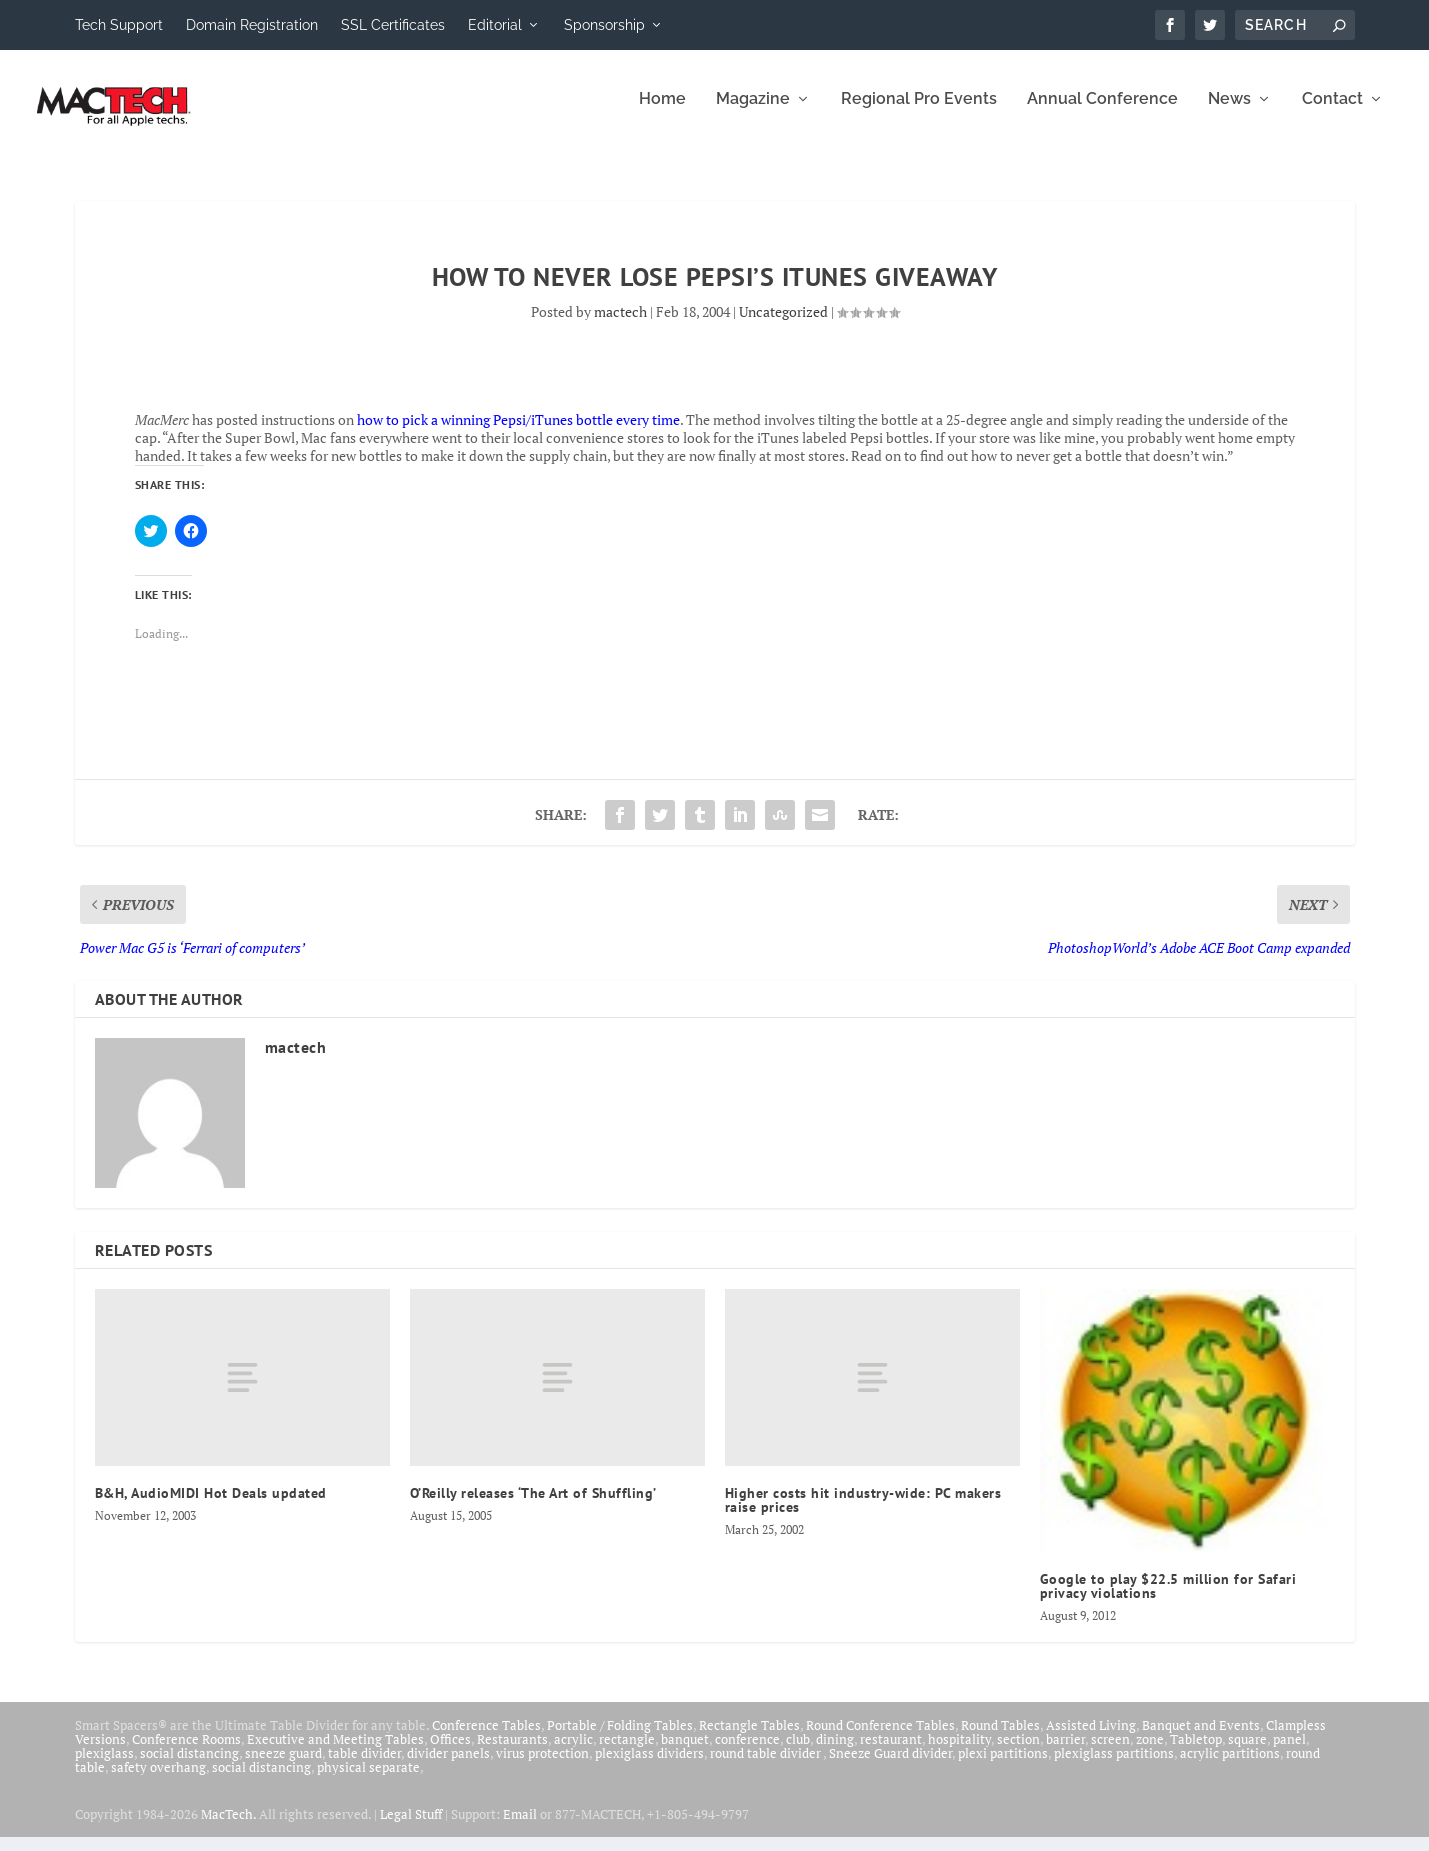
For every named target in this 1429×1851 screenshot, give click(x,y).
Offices (450, 1752)
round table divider (766, 1766)
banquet (685, 1752)
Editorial (495, 25)
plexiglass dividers (649, 1766)
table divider (364, 1766)
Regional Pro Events (919, 112)
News (1229, 112)
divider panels (448, 1766)
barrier (1065, 1752)
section (1018, 1752)
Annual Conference (1102, 112)
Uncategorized (783, 324)
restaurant (891, 1752)
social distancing (189, 1766)
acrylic (573, 1752)
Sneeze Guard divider (890, 1766)
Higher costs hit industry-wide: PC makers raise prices (863, 1514)
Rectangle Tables (749, 1738)
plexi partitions (1003, 1766)
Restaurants (512, 1752)
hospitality (959, 1752)
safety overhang (158, 1780)
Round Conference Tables (880, 1738)
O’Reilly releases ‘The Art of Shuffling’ (533, 1507)
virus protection (542, 1766)
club (798, 1752)
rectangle (627, 1752)
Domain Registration (252, 25)
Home (662, 112)
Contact (1332, 112)
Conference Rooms (186, 1752)
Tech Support (119, 25)
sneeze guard (283, 1766)
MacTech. (228, 1827)
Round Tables (1000, 1738)
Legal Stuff (411, 1827)
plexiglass (104, 1766)
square (1247, 1752)
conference (747, 1752)
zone (1150, 1752)
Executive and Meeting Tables (335, 1752)
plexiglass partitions (1114, 1766)
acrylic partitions (1230, 1766)
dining (835, 1752)
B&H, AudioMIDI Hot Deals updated (211, 1507)
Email (520, 1827)
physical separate (368, 1780)
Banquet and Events (1201, 1738)
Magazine (753, 112)
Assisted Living (1091, 1738)
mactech (620, 324)
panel (1289, 1752)
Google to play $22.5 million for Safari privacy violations (1168, 1599)
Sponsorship (604, 25)
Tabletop (1196, 1752)
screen (1110, 1752)
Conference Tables (486, 1738)
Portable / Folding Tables (620, 1738)
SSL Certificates (393, 25)
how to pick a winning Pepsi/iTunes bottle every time (518, 432)
